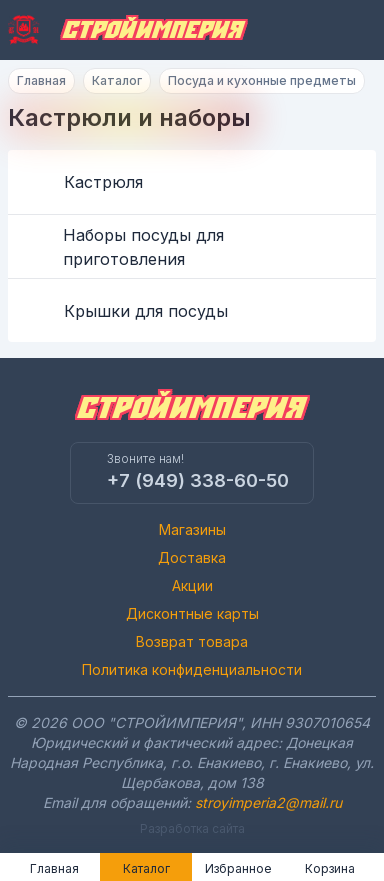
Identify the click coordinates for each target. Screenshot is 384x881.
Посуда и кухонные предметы (262, 80)
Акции (192, 585)
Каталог (117, 80)
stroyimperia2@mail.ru (268, 802)
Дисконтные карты (192, 613)
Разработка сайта (192, 828)
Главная (41, 80)
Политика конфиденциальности (192, 669)
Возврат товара (192, 641)
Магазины (192, 529)
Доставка (192, 557)
